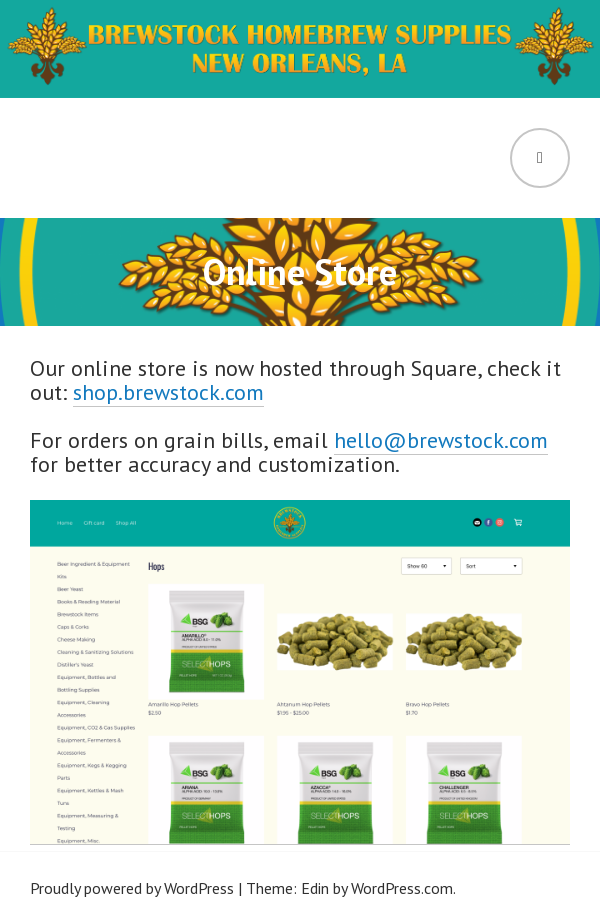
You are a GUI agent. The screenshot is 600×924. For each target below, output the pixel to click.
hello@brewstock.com (441, 440)
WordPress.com (402, 888)
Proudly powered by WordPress (132, 888)
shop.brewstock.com (168, 392)
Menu (540, 158)
